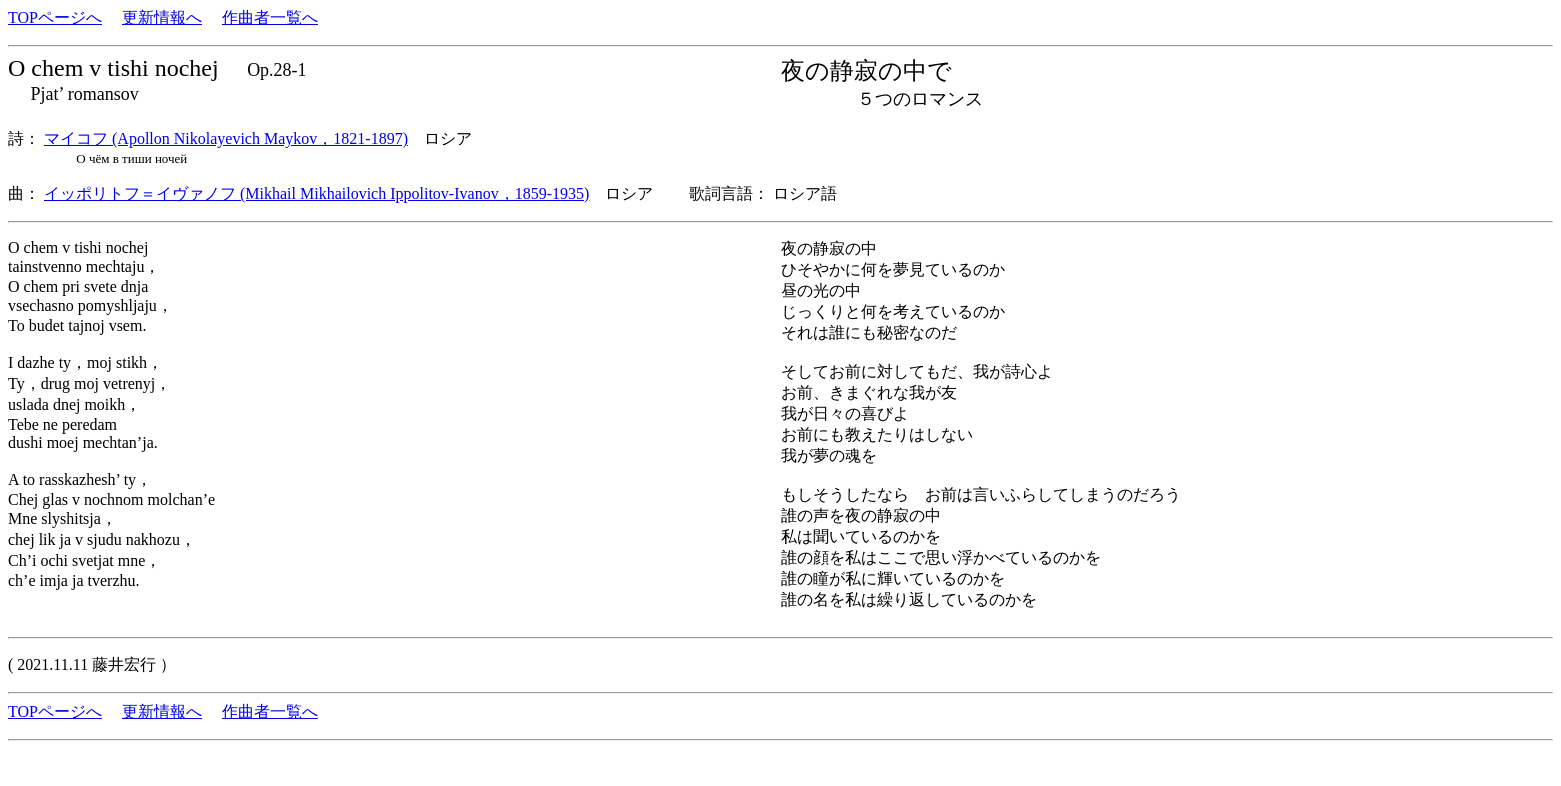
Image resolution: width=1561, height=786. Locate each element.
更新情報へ (162, 17)
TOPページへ (55, 17)
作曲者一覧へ (270, 17)
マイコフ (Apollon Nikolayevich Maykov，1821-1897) (226, 138)
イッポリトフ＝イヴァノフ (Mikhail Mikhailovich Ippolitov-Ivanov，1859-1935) (316, 193)
